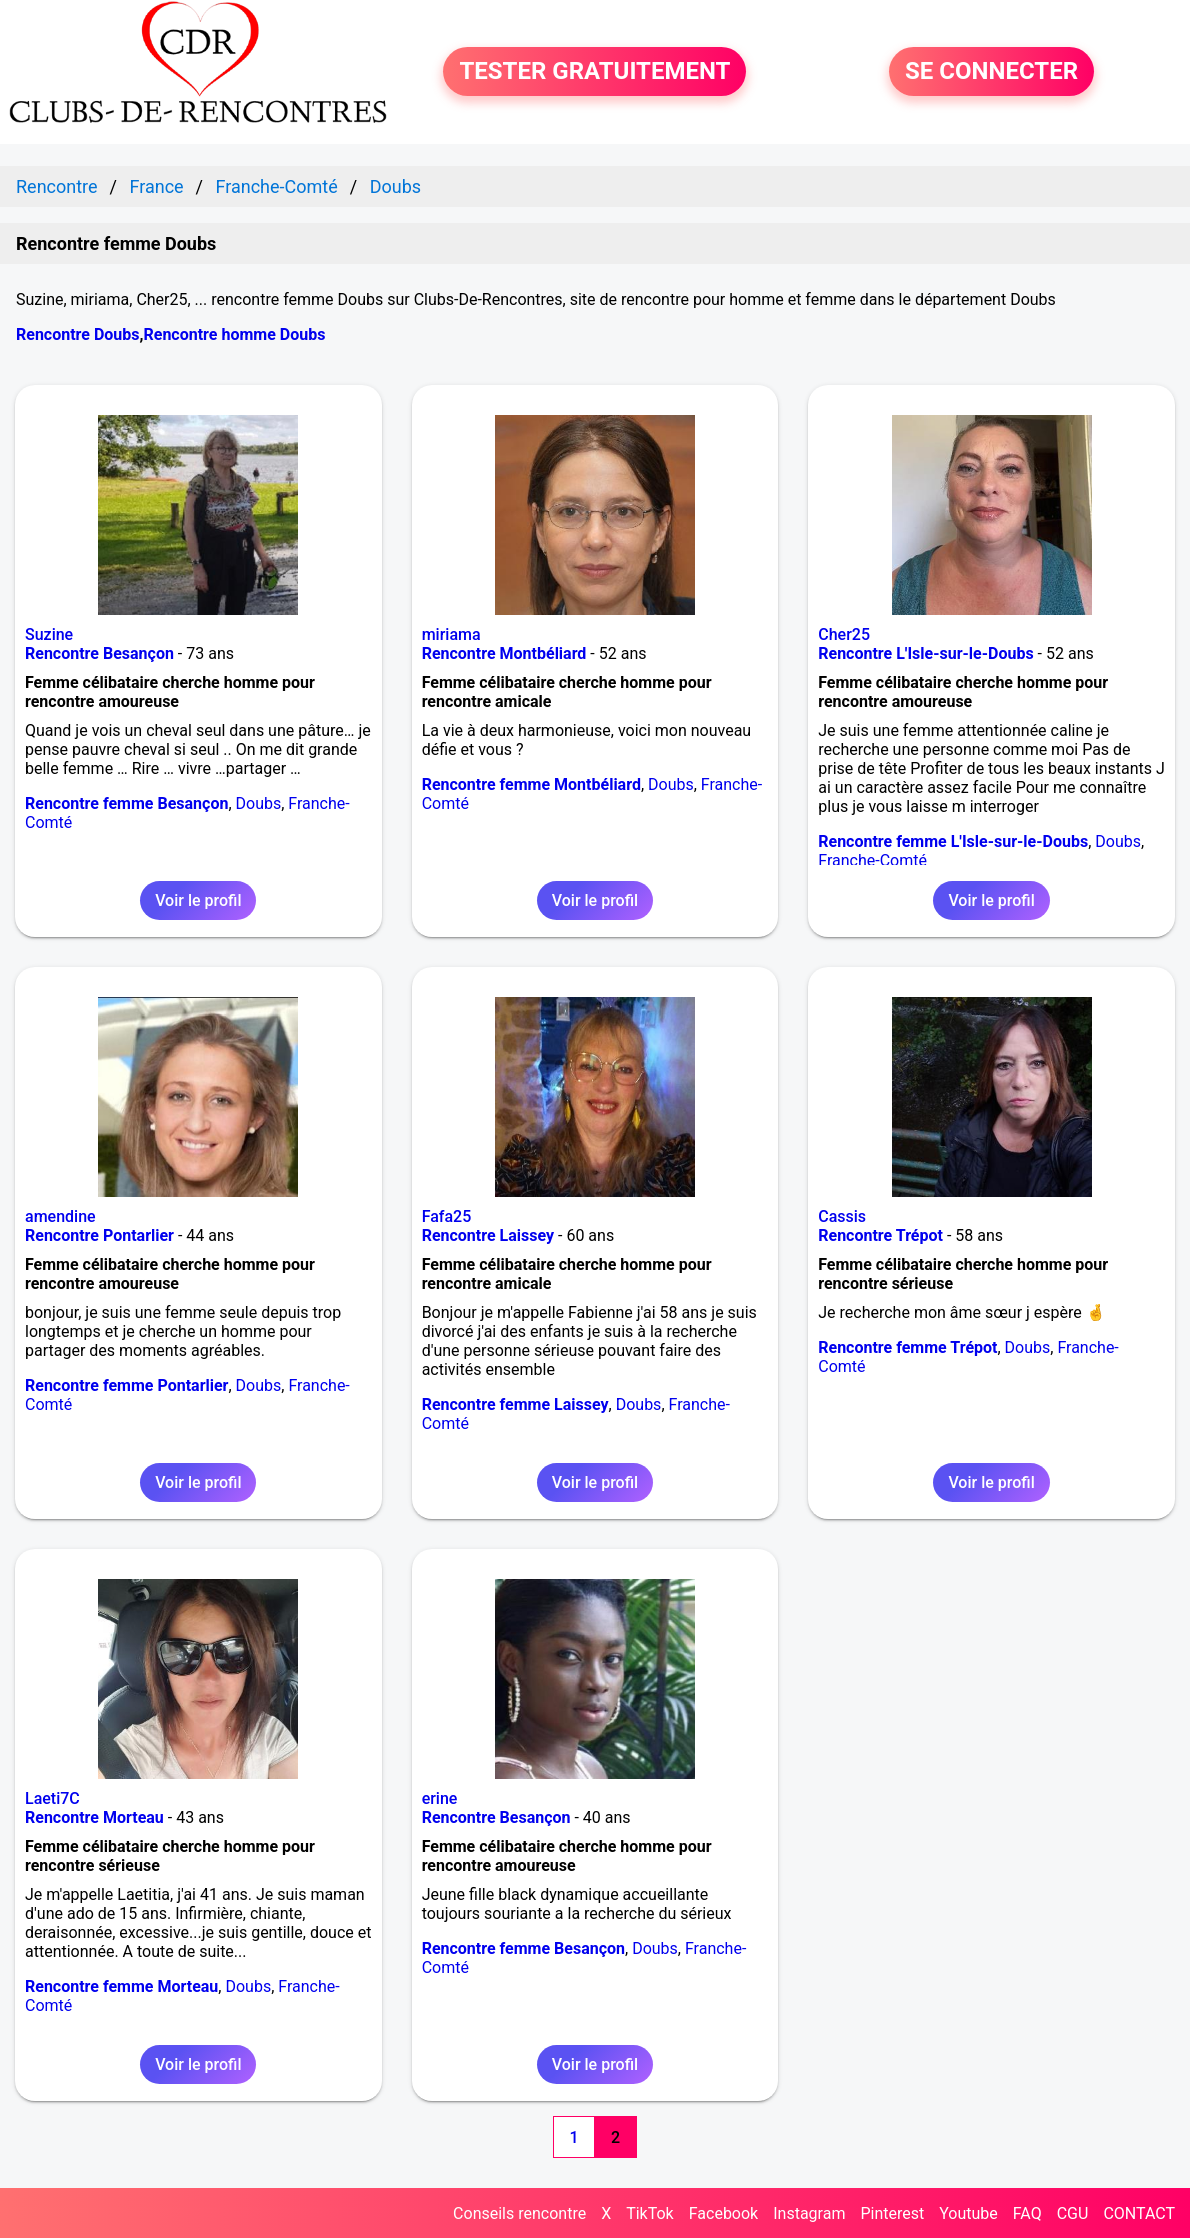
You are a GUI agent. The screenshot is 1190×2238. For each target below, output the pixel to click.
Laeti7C (52, 1798)
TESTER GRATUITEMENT (594, 72)
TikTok (650, 2213)
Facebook (723, 2213)
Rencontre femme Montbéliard (531, 784)
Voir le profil (198, 900)
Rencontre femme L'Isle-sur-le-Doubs (953, 841)
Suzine (49, 634)
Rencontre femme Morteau (121, 1986)
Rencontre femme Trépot (907, 1347)
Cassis (842, 1216)
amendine (60, 1216)
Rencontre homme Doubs (234, 334)
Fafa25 (447, 1216)
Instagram (809, 2213)
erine (440, 1798)
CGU (1073, 2213)
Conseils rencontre (519, 2213)
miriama (451, 634)
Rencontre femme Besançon (126, 803)
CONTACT (1139, 2213)
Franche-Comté (872, 860)
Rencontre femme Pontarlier (126, 1385)
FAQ (1027, 2213)
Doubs (259, 803)
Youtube (968, 2213)
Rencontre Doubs (78, 334)
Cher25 (844, 634)
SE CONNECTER (991, 72)
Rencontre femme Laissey (515, 1404)
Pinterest (892, 2213)
